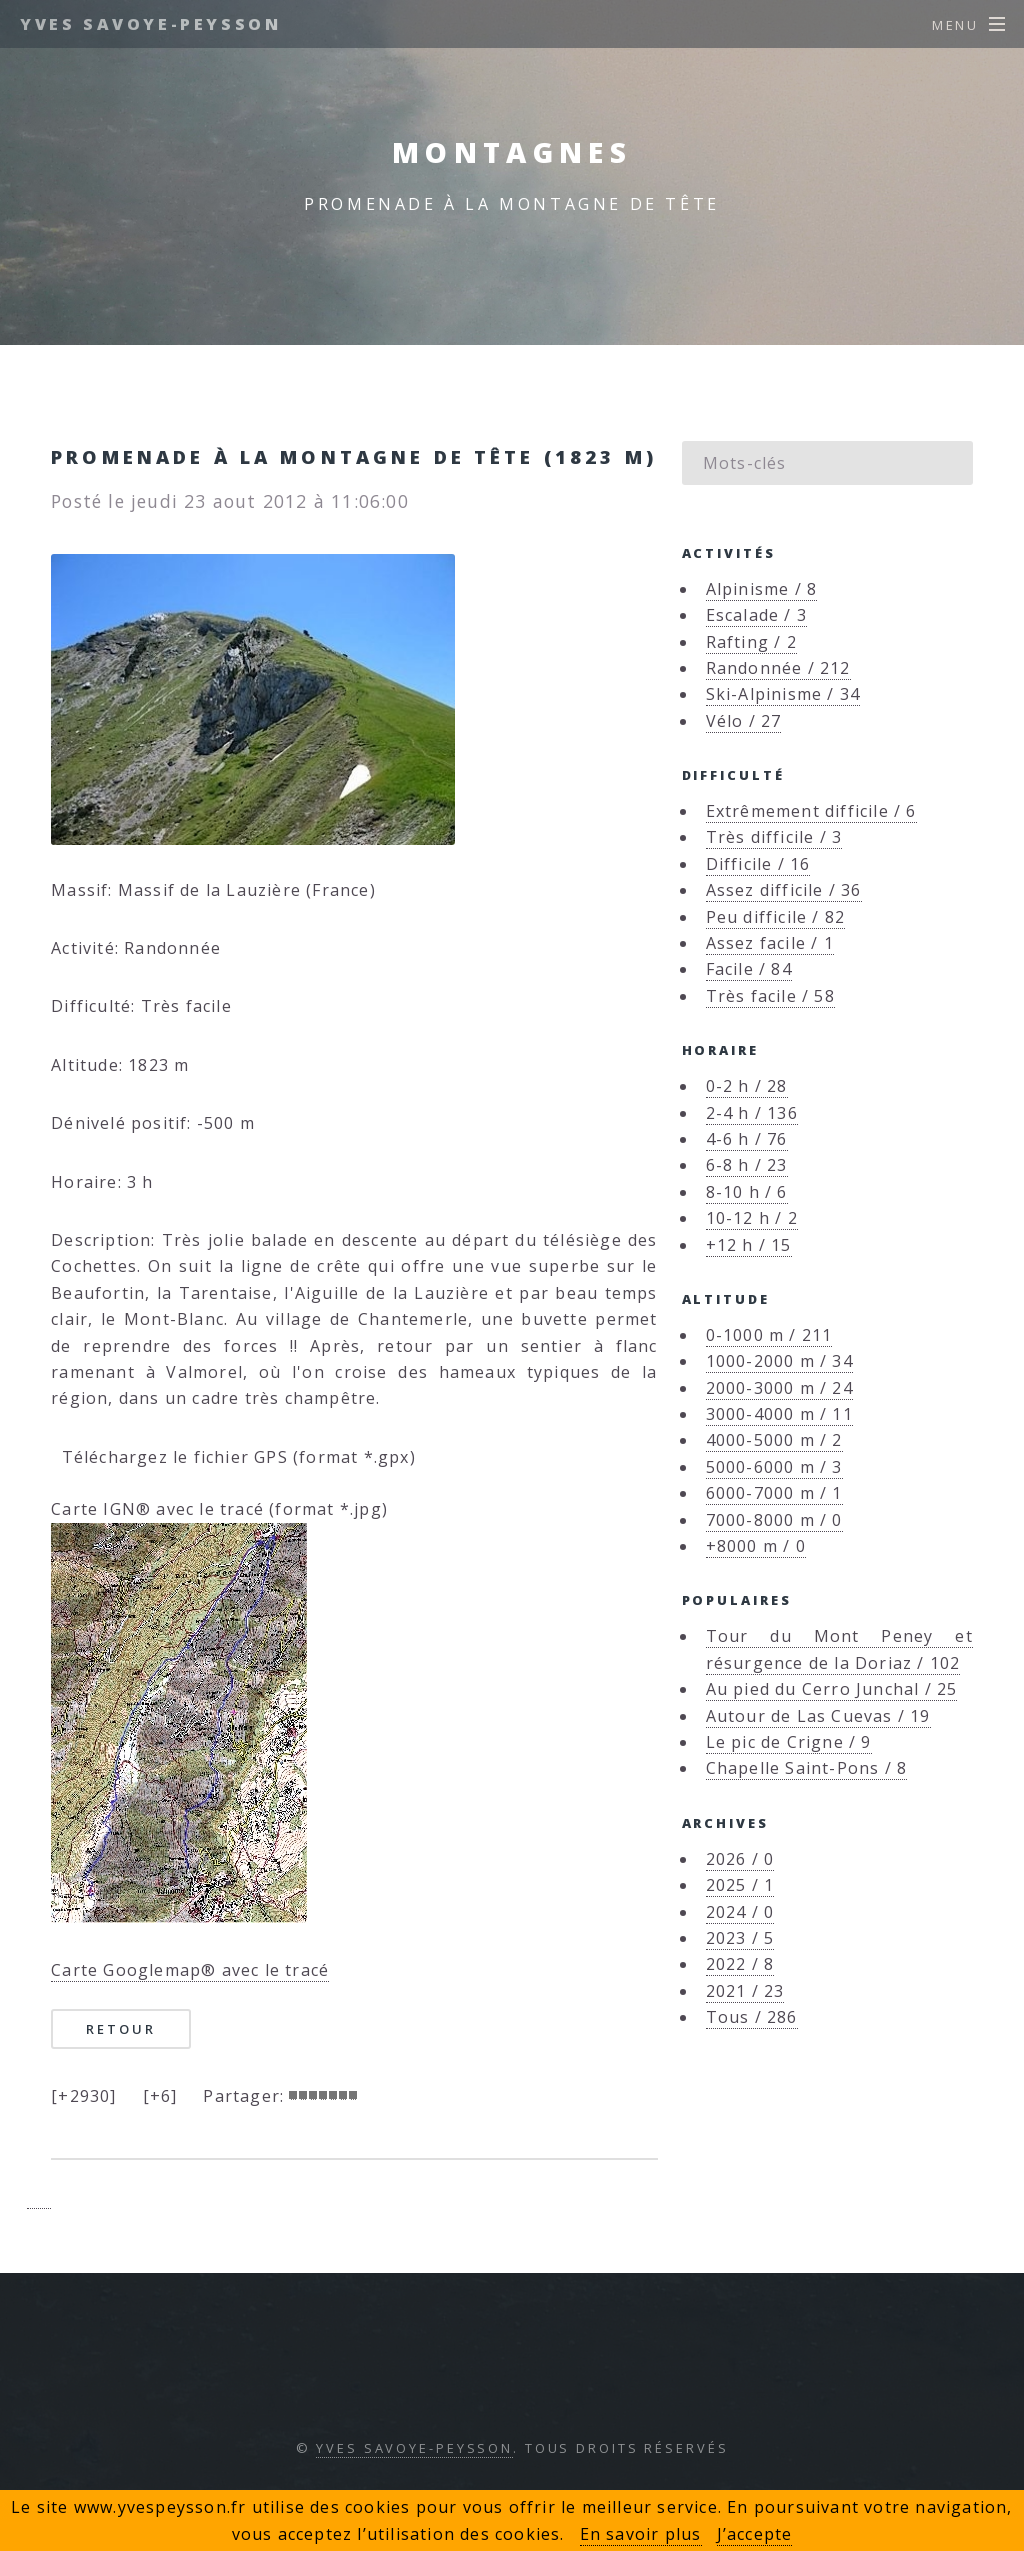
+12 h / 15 (749, 1245)
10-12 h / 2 (752, 1218)
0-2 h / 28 (747, 1086)
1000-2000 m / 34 (779, 1361)
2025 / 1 (740, 1885)
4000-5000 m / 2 (774, 1440)
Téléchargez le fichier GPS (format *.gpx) (233, 1457)
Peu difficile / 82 (776, 917)
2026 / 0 (740, 1859)
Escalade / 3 (756, 615)
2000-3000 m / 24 (779, 1388)
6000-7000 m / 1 (774, 1493)
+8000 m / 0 (756, 1546)
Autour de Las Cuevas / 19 (818, 1716)
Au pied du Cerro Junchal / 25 (832, 1689)
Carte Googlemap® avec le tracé (190, 1970)
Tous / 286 (752, 2017)
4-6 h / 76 (747, 1139)
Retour (120, 2029)
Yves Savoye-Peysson (150, 24)
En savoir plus (641, 2534)
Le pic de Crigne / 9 (789, 1742)
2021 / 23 (745, 1991)
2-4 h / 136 (752, 1113)
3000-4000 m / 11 (779, 1414)
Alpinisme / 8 (762, 589)
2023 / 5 (740, 1938)
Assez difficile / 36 (784, 890)
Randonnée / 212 (778, 668)
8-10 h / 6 (747, 1192)
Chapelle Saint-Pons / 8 (807, 1768)
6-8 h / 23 (747, 1165)
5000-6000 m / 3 (774, 1467)
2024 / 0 (740, 1912)
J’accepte (755, 2534)
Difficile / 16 (758, 864)
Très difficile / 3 (774, 837)
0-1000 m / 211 (769, 1335)
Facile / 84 (749, 969)
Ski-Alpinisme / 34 (783, 694)
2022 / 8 (740, 1964)
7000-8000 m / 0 (774, 1520)
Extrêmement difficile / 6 (811, 811)
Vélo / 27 (744, 721)
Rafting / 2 (751, 642)
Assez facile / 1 (770, 943)
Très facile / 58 (770, 996)
